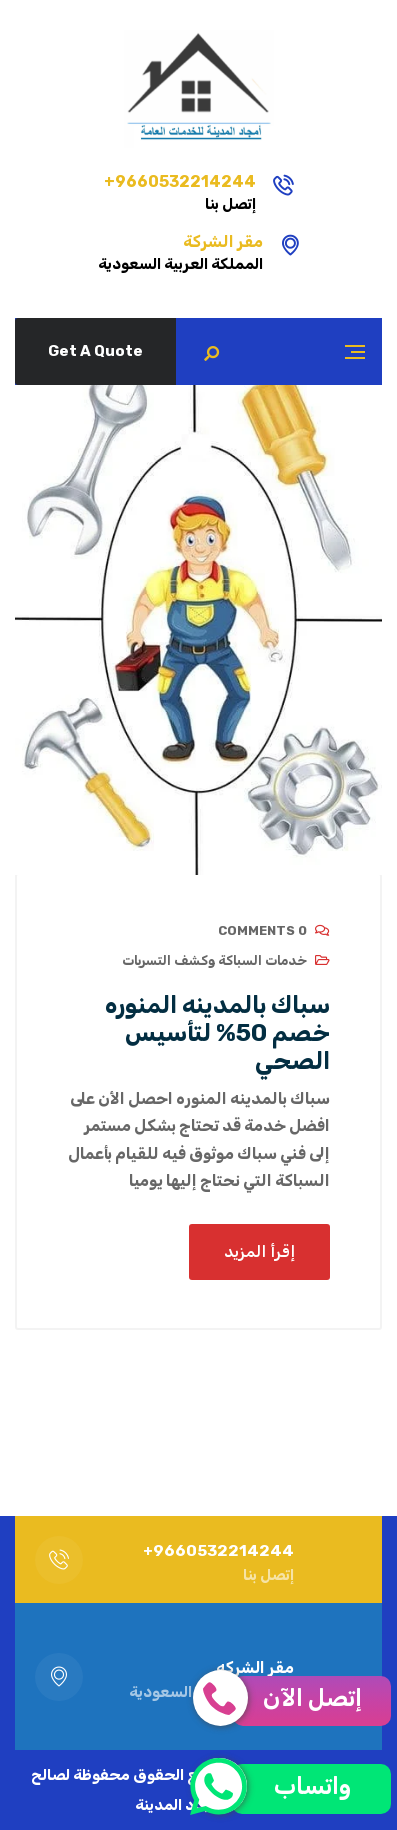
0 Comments (262, 930)
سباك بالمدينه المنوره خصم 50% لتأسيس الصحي (217, 1033)
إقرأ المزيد (259, 1251)
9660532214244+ (180, 181)
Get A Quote (95, 351)
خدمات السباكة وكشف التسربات (214, 960)
